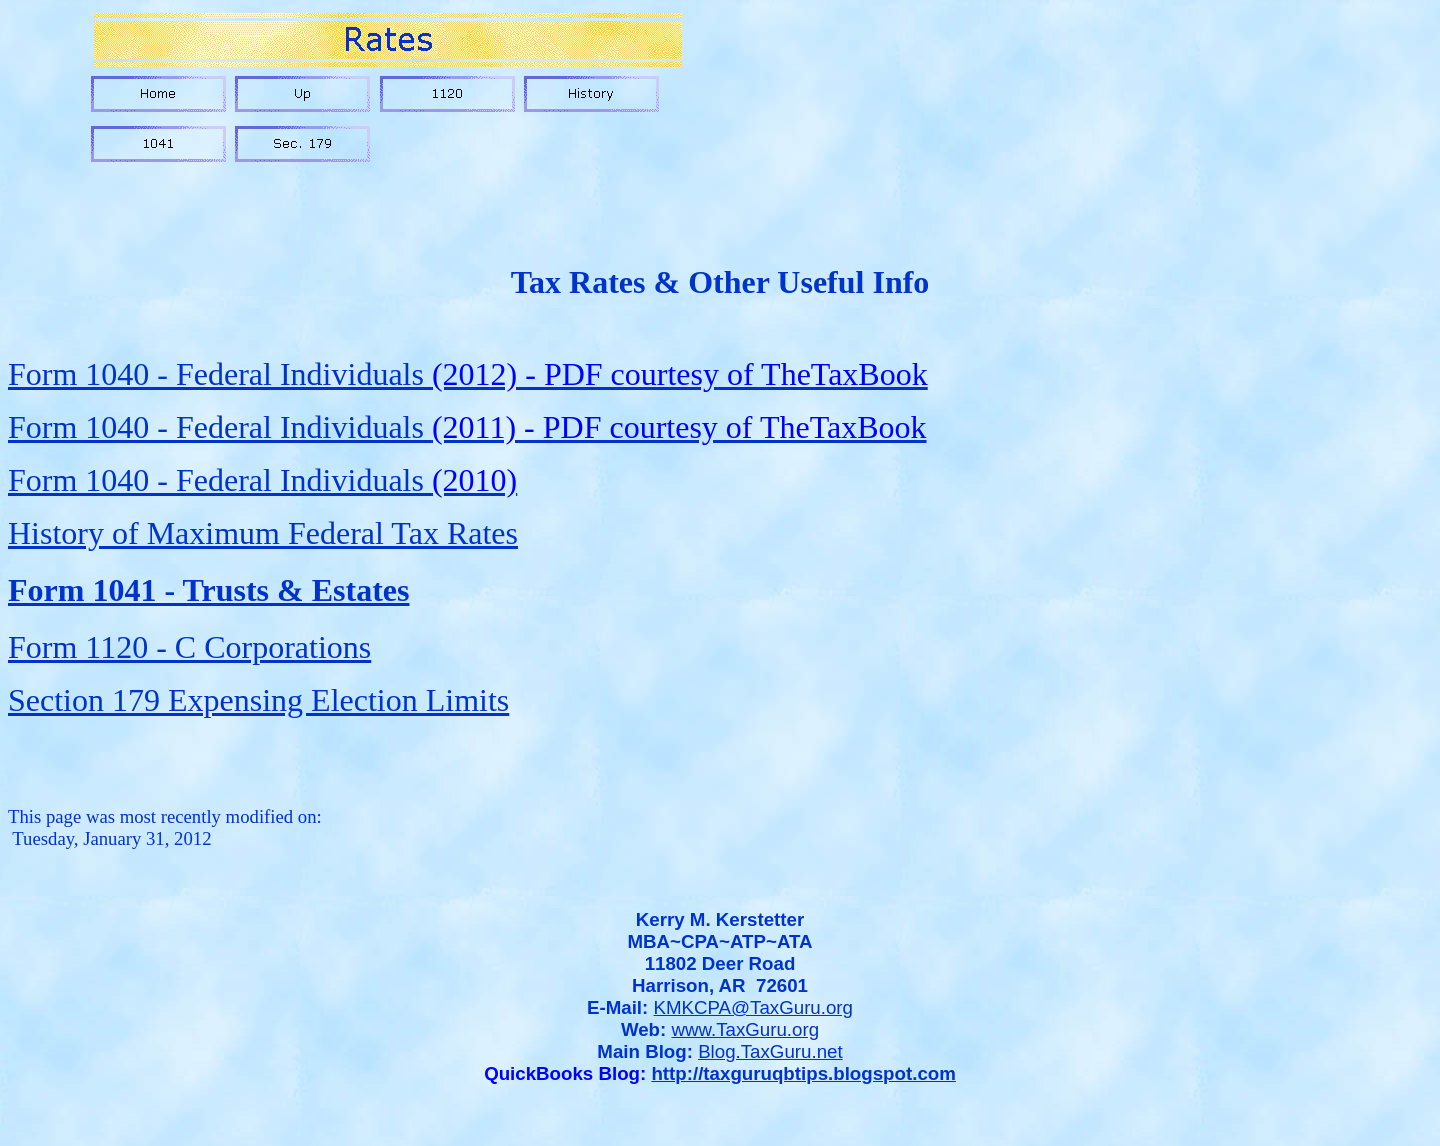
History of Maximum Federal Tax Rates (263, 533)
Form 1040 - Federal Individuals (468, 374)
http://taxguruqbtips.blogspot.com (803, 1073)
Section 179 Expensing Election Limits (258, 700)
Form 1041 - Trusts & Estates (208, 590)
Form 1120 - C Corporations (189, 647)
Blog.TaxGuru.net (770, 1051)
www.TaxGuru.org (745, 1029)
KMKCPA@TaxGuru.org (754, 1007)
